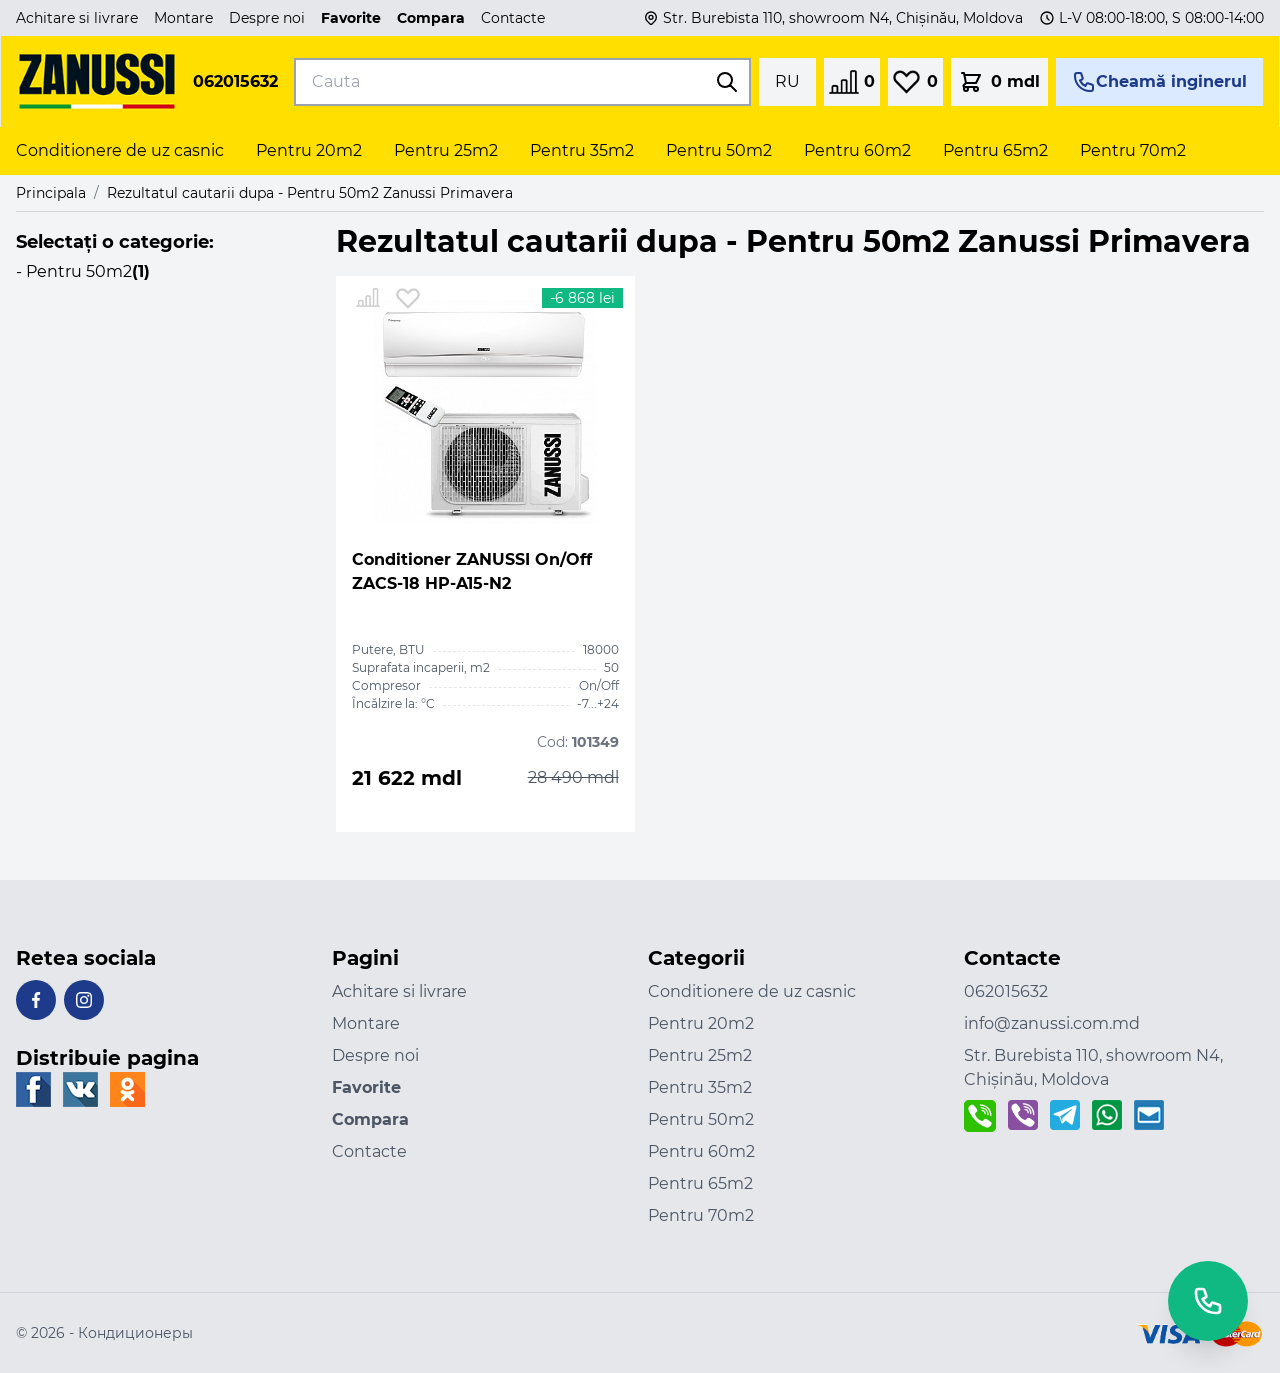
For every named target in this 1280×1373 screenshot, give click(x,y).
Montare (183, 18)
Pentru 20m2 (701, 1023)
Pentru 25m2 (700, 1055)
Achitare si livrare (77, 18)
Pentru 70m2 (701, 1215)
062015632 (235, 81)
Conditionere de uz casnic (752, 991)
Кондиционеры (135, 1333)
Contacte (513, 18)
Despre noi (267, 18)
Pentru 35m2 (700, 1087)
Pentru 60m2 (701, 1151)
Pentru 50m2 (701, 1119)
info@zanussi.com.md (1052, 1023)
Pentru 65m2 (700, 1183)
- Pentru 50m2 (83, 271)
